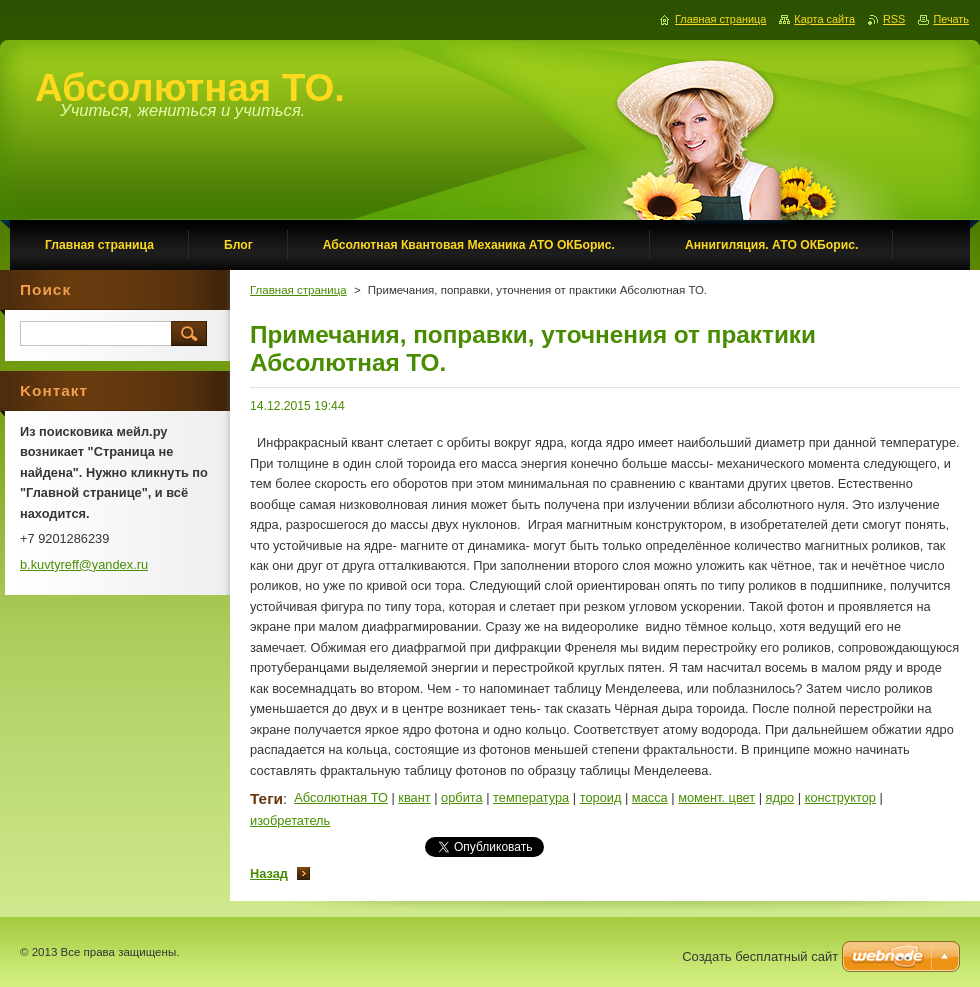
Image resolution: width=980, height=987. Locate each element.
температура (531, 797)
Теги (266, 798)
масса (650, 797)
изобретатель (290, 820)
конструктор (840, 797)
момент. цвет (716, 797)
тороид (601, 797)
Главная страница (298, 290)
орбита (462, 797)
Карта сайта (824, 19)
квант (414, 797)
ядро (780, 797)
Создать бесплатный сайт (760, 956)
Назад (269, 873)
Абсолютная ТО (341, 797)
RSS (894, 19)
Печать (951, 19)
